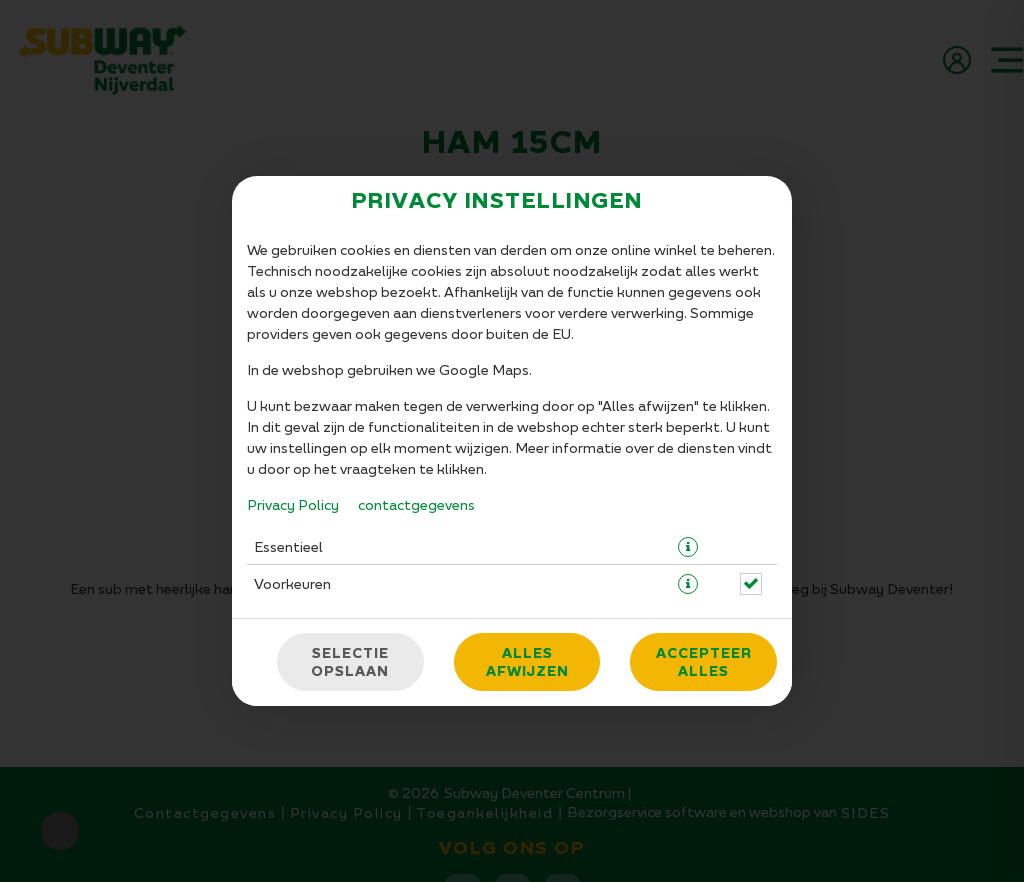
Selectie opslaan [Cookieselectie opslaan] (350, 662)
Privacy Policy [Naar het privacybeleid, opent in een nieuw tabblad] (293, 504)
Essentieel (288, 546)
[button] (688, 547)
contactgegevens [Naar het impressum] (416, 504)
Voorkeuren (292, 583)
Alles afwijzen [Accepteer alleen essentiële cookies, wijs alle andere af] (527, 662)
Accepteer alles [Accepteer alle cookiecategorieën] (704, 662)
